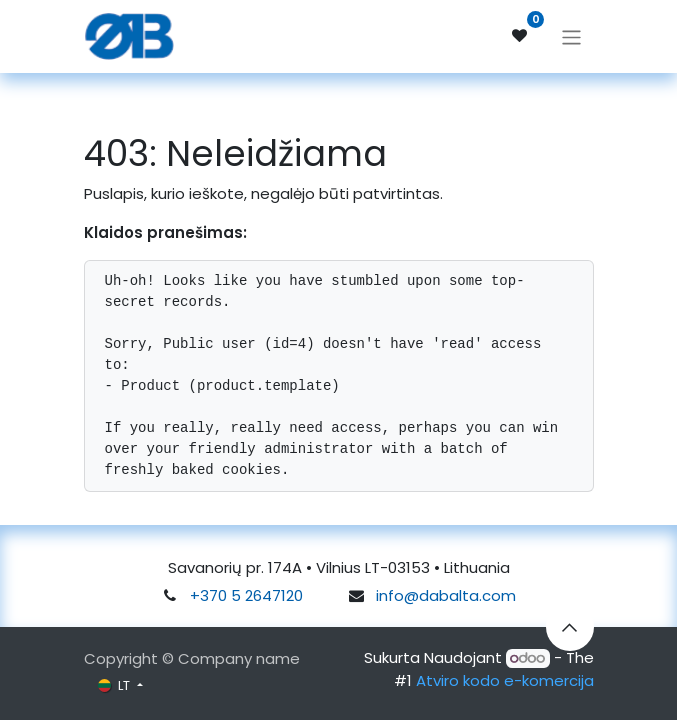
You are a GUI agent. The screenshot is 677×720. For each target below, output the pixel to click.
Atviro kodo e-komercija (505, 680)
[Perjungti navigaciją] (571, 36)
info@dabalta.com (446, 595)
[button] (570, 627)
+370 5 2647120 (246, 595)
